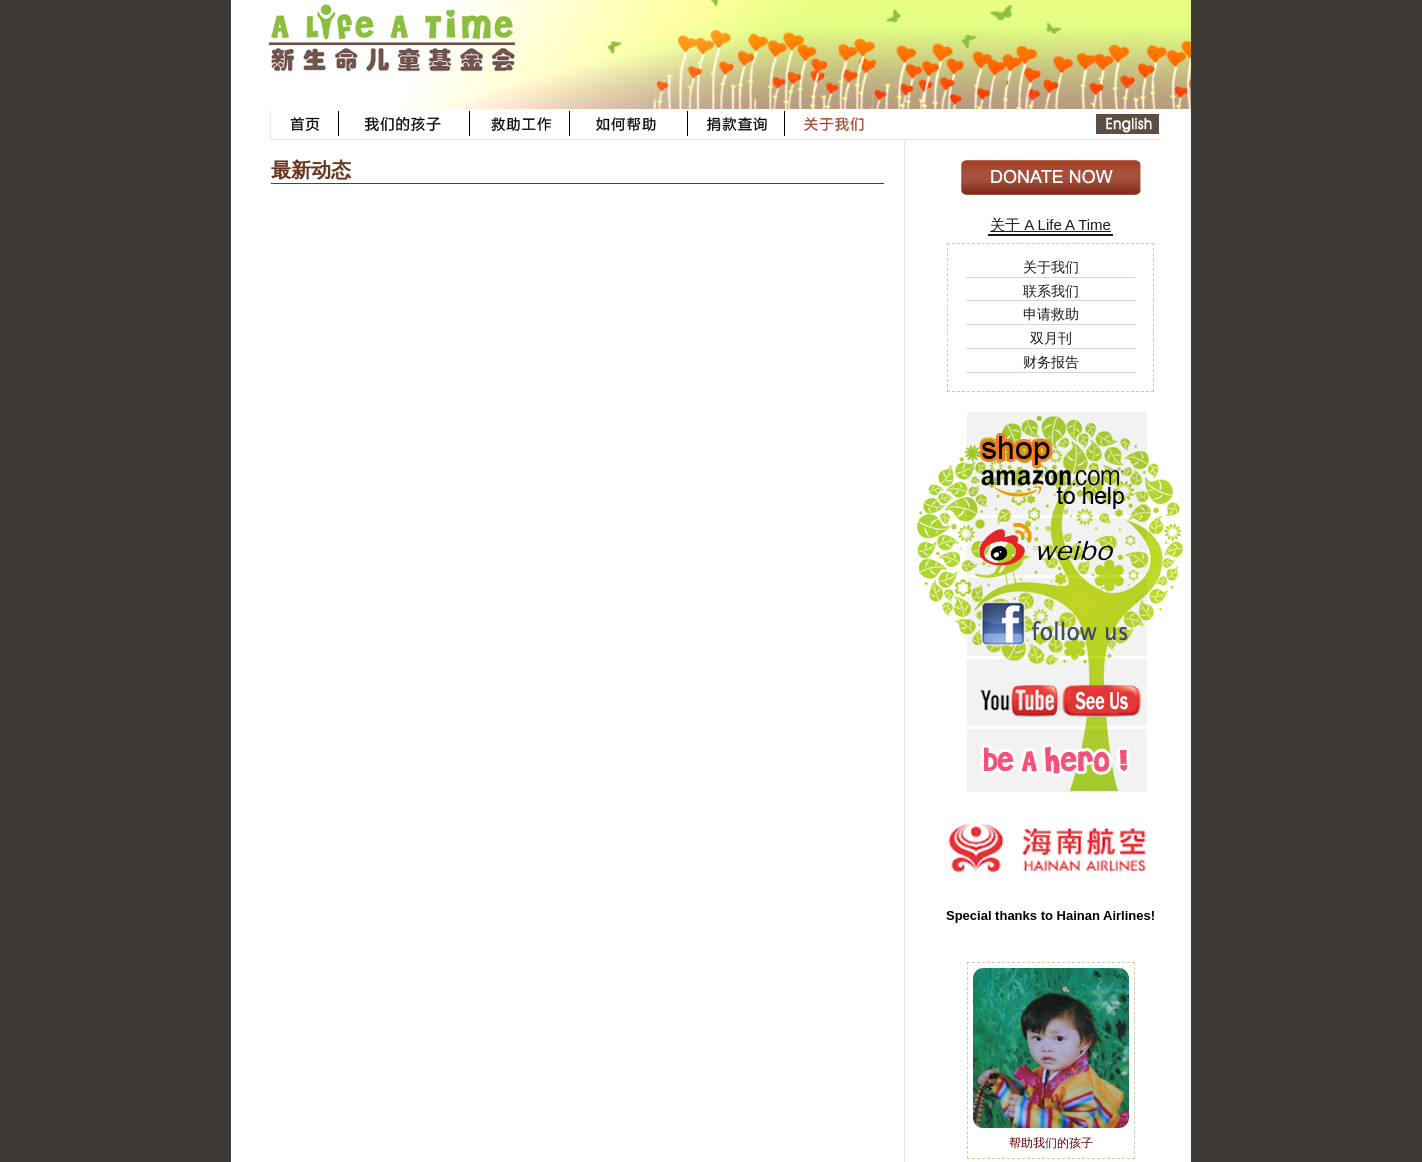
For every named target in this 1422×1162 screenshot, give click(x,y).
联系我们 (1051, 291)
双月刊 (1051, 338)
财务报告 (1051, 362)
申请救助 (1051, 314)
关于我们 (1051, 267)
